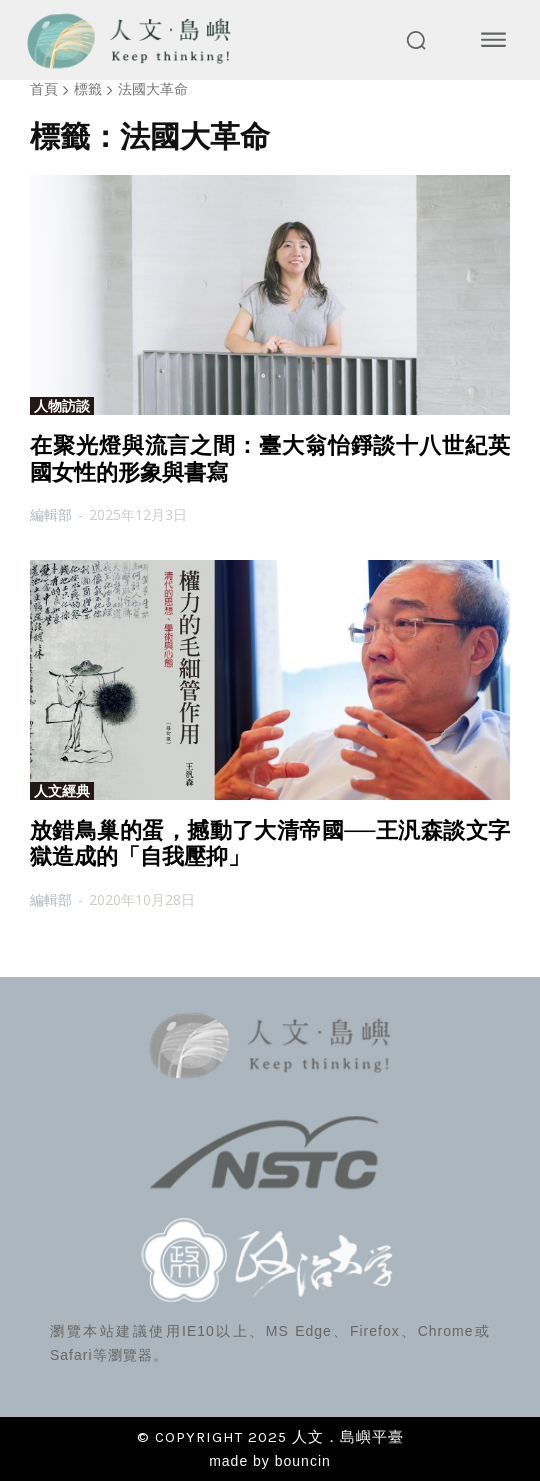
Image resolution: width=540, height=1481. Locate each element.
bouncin (303, 1461)
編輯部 (51, 514)
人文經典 (62, 791)
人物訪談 (62, 406)
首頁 (44, 88)
